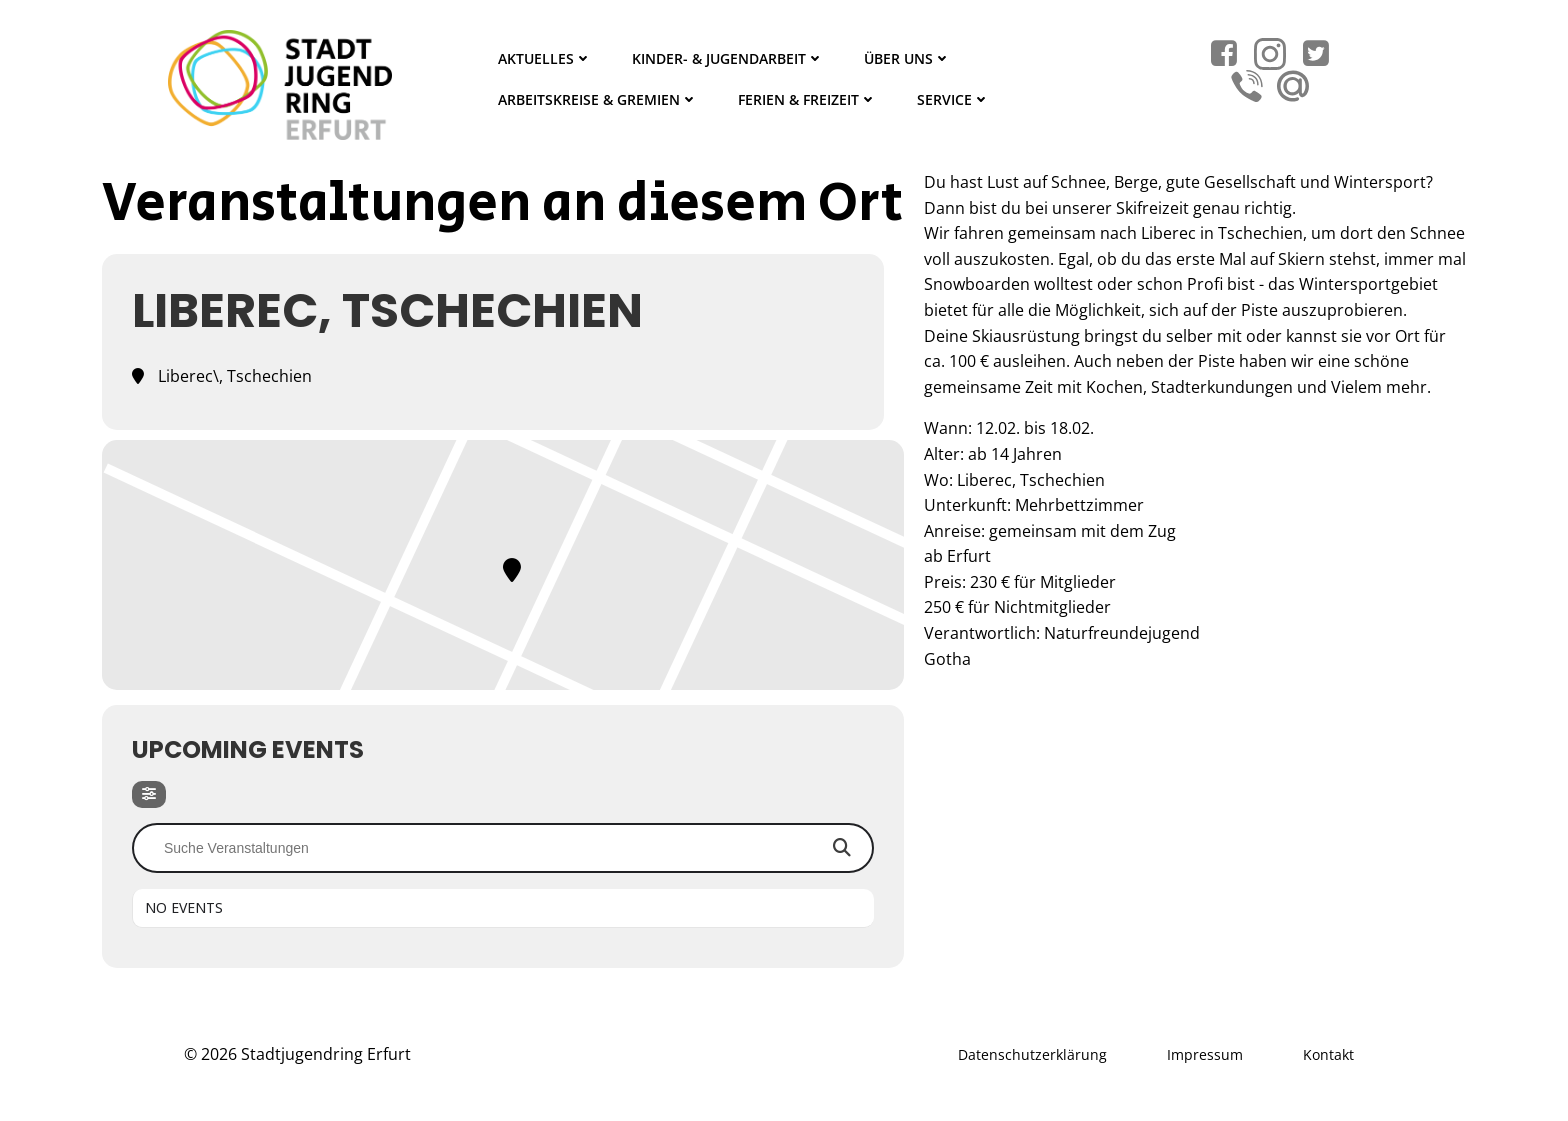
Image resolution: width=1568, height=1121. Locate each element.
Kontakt (1328, 1054)
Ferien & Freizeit (807, 99)
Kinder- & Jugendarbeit (728, 58)
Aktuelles (545, 58)
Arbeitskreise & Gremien (598, 99)
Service (953, 99)
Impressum (1205, 1054)
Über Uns (907, 58)
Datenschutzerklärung (1032, 1054)
